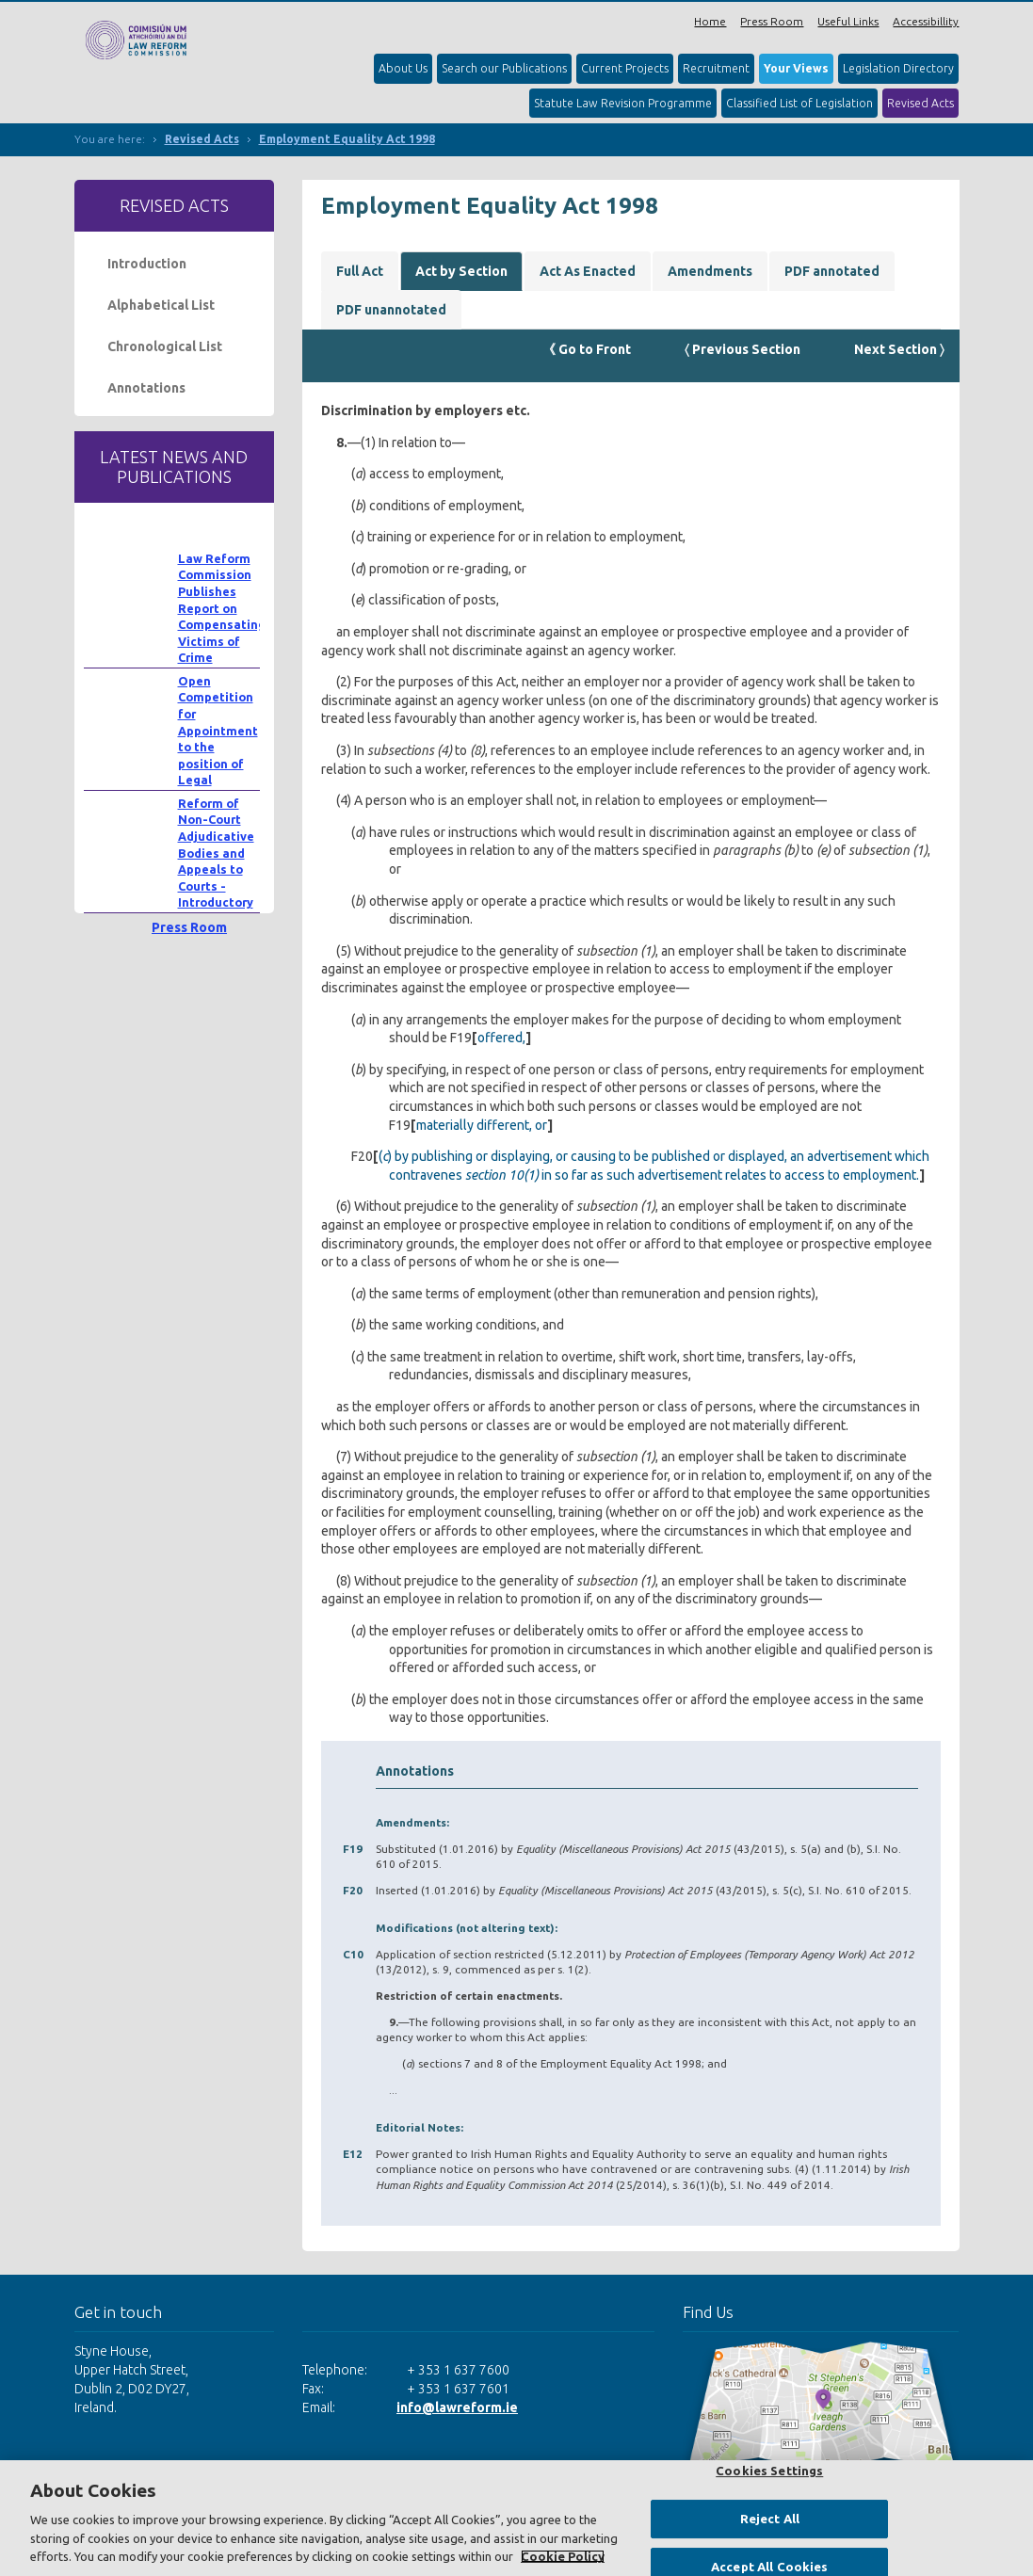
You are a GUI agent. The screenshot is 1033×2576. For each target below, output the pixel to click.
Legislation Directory (898, 68)
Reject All (769, 2518)
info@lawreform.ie (457, 2407)
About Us (403, 68)
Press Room (771, 21)
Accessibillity (926, 21)
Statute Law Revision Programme (623, 103)
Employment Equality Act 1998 (347, 139)
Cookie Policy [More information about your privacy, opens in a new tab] (563, 2556)
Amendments (710, 271)
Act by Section (461, 271)
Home (710, 21)
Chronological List (164, 346)
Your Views (796, 68)
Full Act (359, 271)
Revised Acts (920, 103)
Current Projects (625, 68)
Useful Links (848, 21)
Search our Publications (504, 68)
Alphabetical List (161, 305)
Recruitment (716, 68)
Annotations (146, 387)
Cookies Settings (769, 2470)
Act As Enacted (588, 271)
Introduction (146, 263)
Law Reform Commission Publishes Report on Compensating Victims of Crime (222, 608)
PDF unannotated (391, 309)
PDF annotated (832, 271)
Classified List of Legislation (799, 103)
